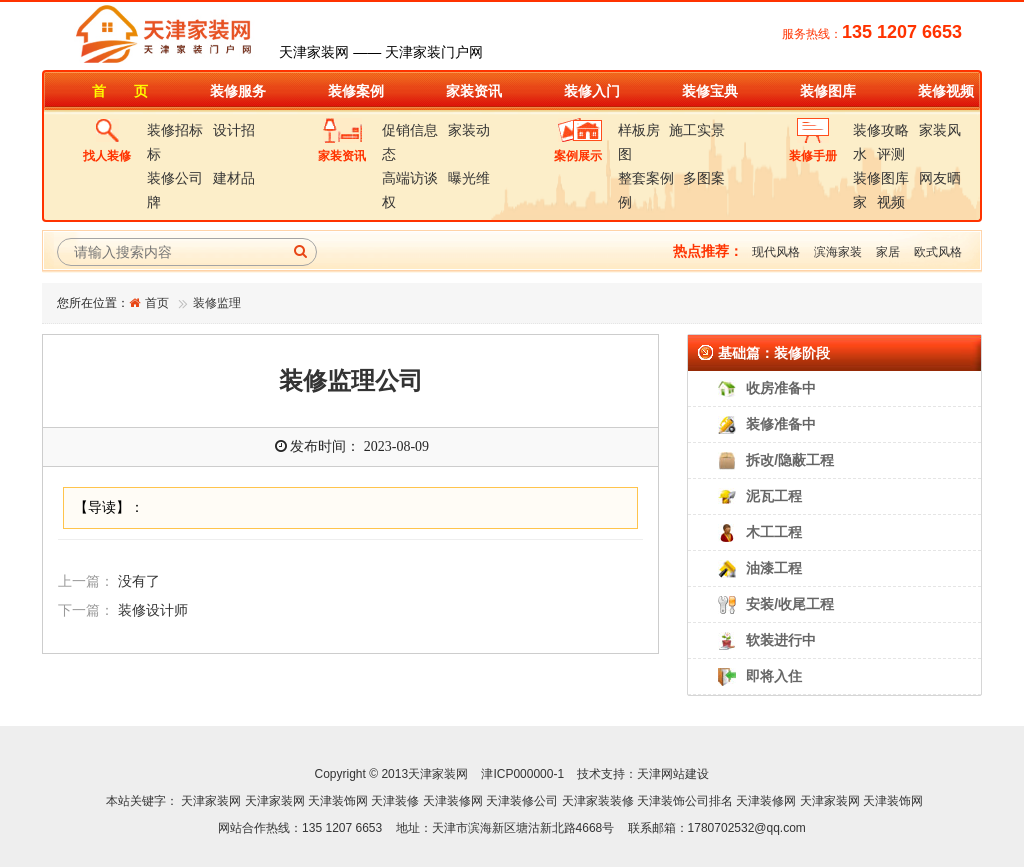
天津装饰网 (338, 801)
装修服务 (238, 91)
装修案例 (356, 91)
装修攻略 (881, 130)
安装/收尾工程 (790, 604)
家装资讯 (474, 91)
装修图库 (828, 91)
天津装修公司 (522, 801)
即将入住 (774, 676)
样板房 (639, 130)
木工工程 (774, 532)
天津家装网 (211, 801)
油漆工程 (774, 568)
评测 (891, 154)
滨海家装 (838, 252)
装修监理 (217, 303)
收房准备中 (781, 388)
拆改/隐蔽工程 (790, 460)
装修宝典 (710, 91)
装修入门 (592, 91)
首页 (157, 303)
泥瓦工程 (774, 496)
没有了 (139, 581)
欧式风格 (938, 252)
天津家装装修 (598, 801)
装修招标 (175, 130)
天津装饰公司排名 (685, 801)
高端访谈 (410, 178)
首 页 (120, 91)
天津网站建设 (673, 774)
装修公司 (175, 178)
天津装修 (395, 801)
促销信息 (410, 130)
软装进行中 (781, 640)
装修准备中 (781, 424)
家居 (888, 252)
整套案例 (646, 178)
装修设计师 (153, 610)
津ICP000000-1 (522, 774)
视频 (891, 202)
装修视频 (946, 91)
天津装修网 (453, 801)
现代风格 (776, 252)
